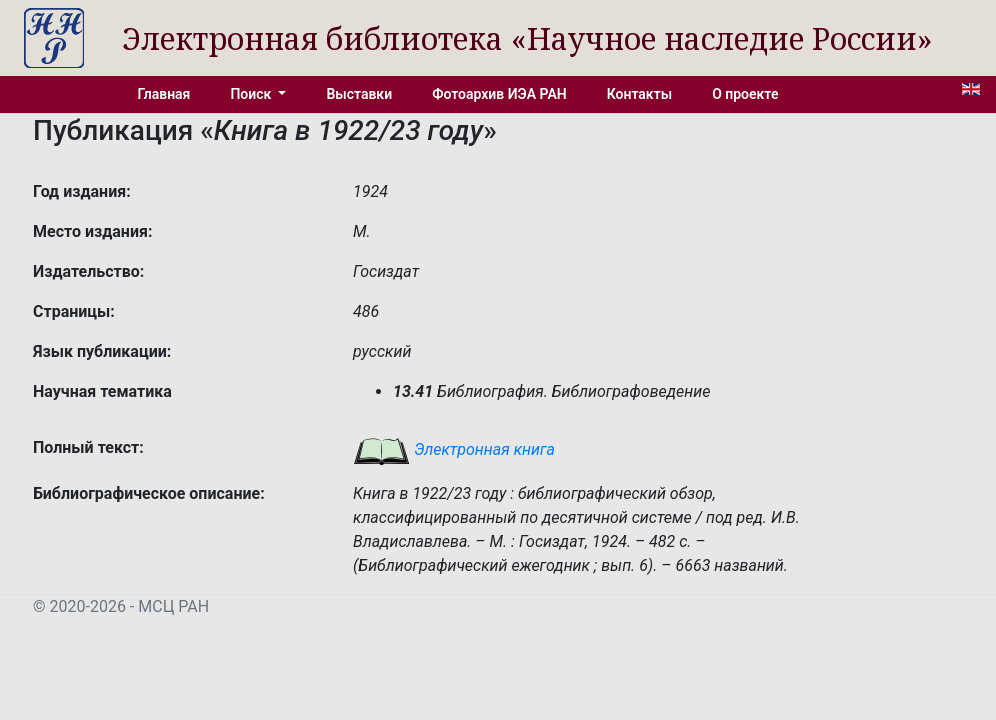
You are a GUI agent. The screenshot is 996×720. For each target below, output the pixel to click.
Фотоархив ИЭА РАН (499, 94)
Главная (164, 94)
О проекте (745, 94)
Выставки (359, 94)
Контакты (639, 94)
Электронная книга (454, 449)
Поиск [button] (252, 94)
